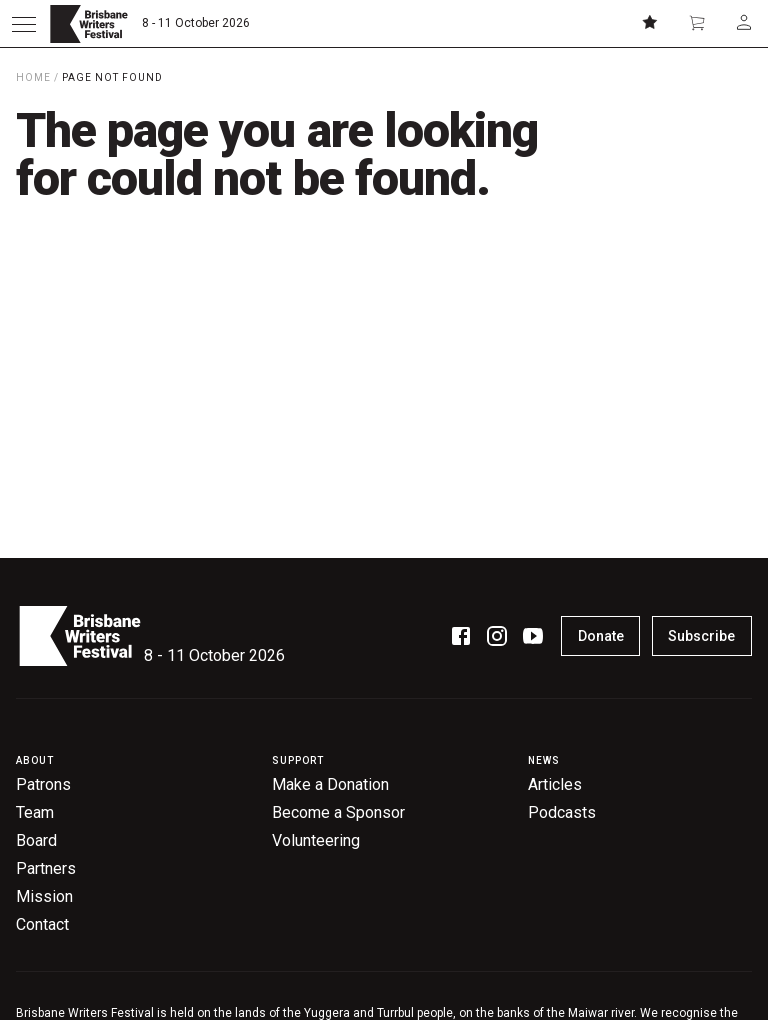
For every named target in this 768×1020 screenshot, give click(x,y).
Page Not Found (112, 77)
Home (33, 77)
